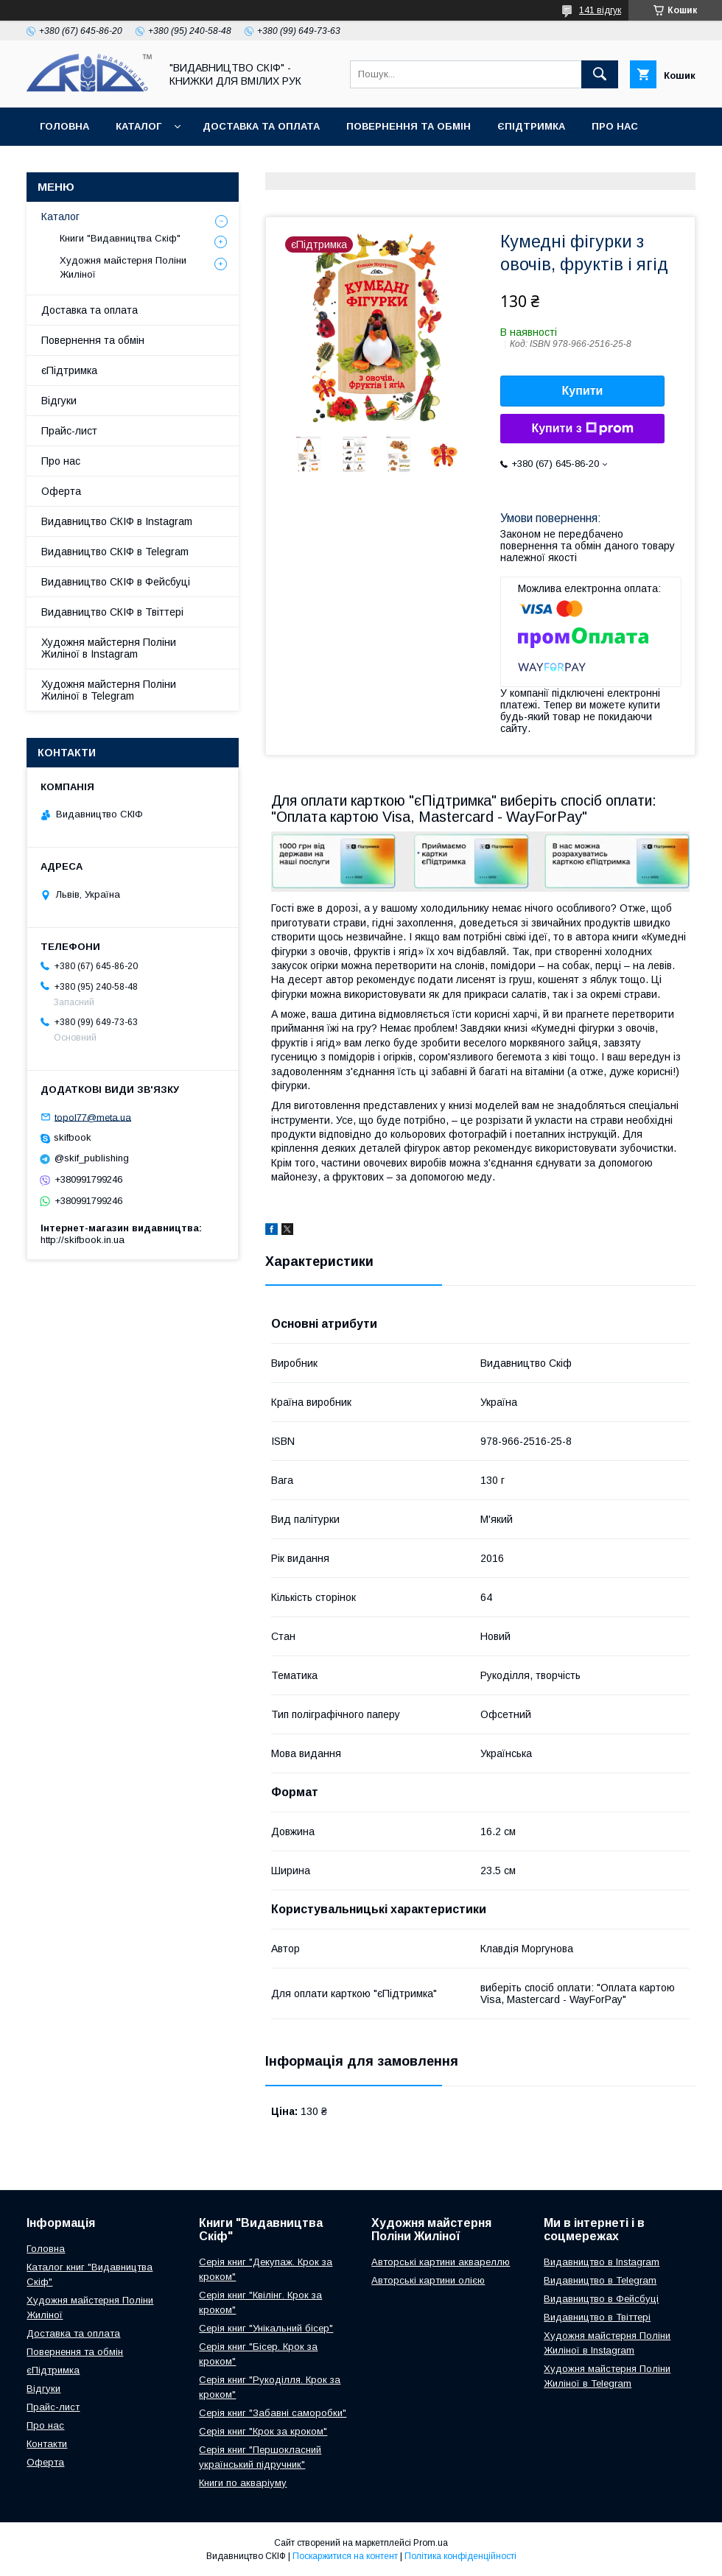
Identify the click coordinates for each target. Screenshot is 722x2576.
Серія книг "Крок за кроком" (263, 2431)
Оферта (61, 164)
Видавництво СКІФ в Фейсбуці (115, 582)
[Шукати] (599, 74)
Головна (64, 126)
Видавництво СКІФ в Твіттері (112, 612)
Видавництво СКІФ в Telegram (115, 551)
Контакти (137, 164)
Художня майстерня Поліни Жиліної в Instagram (108, 648)
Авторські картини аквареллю (440, 2261)
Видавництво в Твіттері (597, 2317)
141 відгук (600, 10)
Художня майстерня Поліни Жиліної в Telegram (108, 690)
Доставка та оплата (261, 126)
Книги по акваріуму (243, 2482)
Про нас (615, 126)
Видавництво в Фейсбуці (601, 2298)
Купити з (582, 428)
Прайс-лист (69, 431)
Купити (582, 390)
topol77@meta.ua (93, 1116)
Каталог (138, 126)
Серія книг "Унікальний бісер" (266, 2328)
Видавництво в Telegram (600, 2280)
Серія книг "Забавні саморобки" (272, 2412)
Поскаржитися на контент (345, 2556)
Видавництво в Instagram (601, 2261)
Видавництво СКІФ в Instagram (116, 521)
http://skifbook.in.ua (83, 1239)
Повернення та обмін (408, 126)
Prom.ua (430, 2543)
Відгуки (59, 401)
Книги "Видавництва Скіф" (120, 238)
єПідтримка (531, 126)
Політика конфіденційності (460, 2556)
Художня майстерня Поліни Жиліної (123, 267)
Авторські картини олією (428, 2280)
